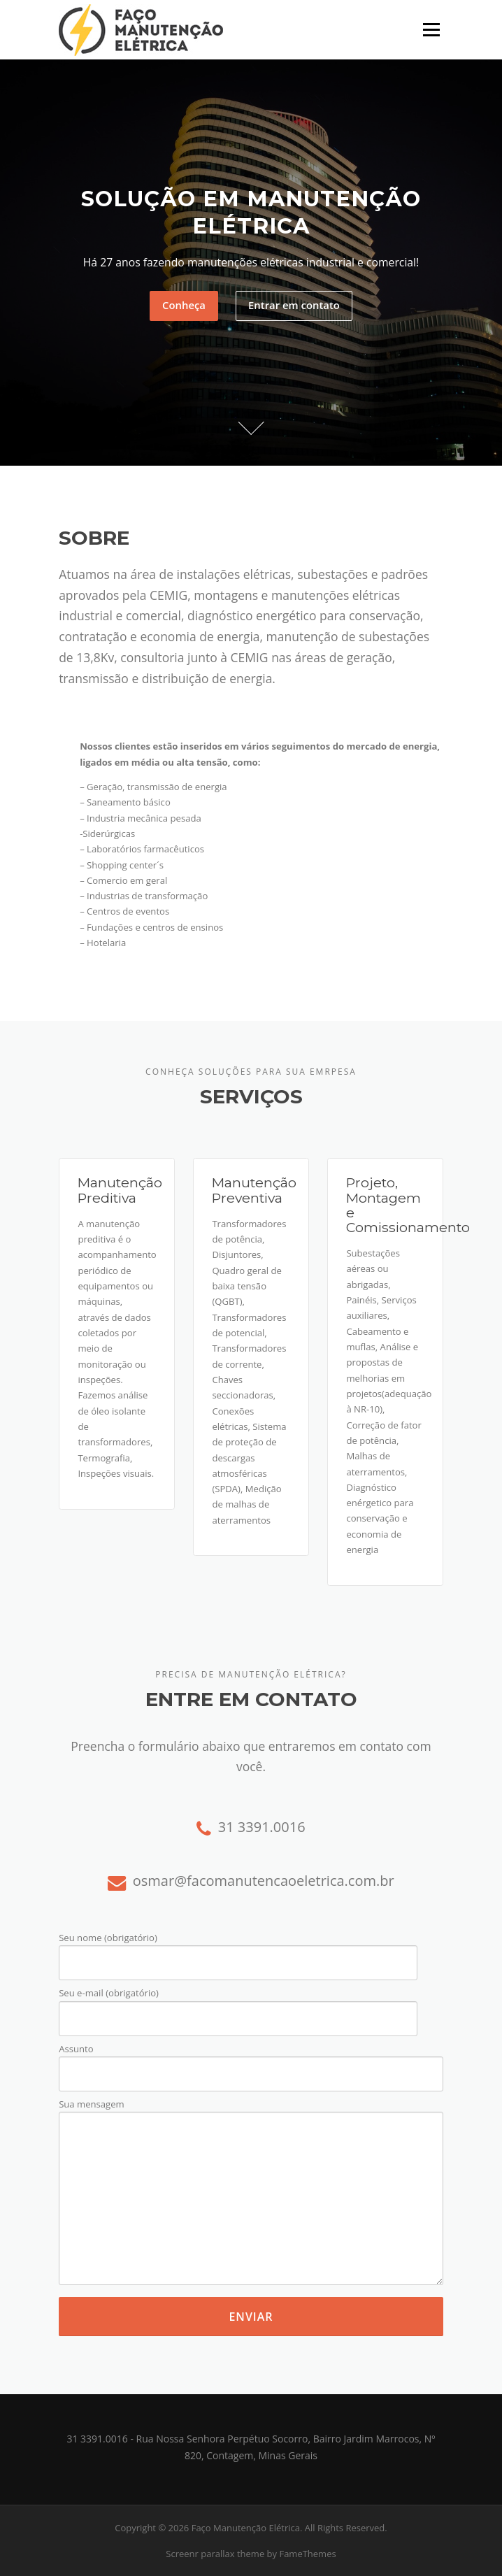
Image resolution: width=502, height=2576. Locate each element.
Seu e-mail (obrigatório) (238, 2006)
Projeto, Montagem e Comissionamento (408, 1205)
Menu (431, 29)
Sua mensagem (251, 2193)
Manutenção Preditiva (120, 1189)
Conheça (184, 305)
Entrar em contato (294, 305)
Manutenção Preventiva (254, 1189)
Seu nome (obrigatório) (238, 1950)
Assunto (251, 2061)
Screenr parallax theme (215, 2553)
